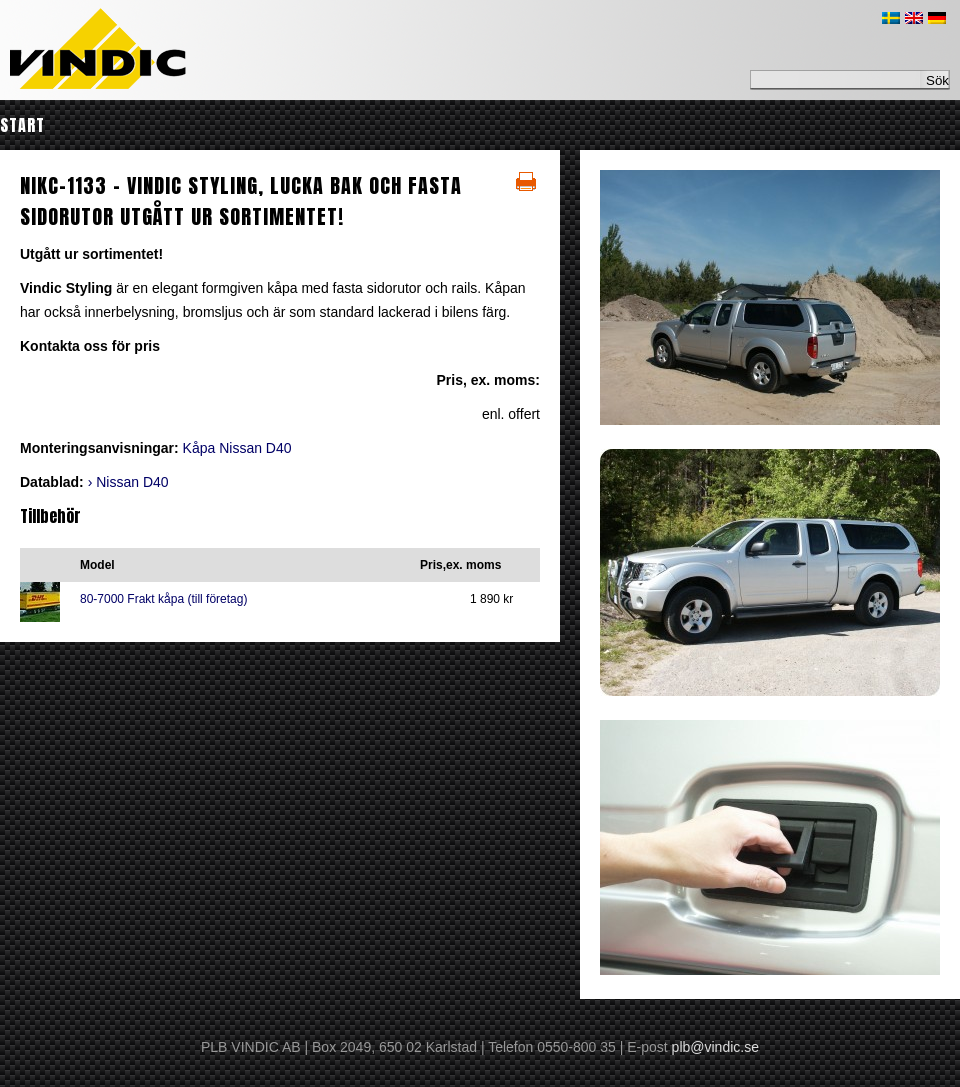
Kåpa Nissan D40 (237, 448)
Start (22, 125)
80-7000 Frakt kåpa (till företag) (163, 599)
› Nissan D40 (128, 482)
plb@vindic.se (715, 1047)
